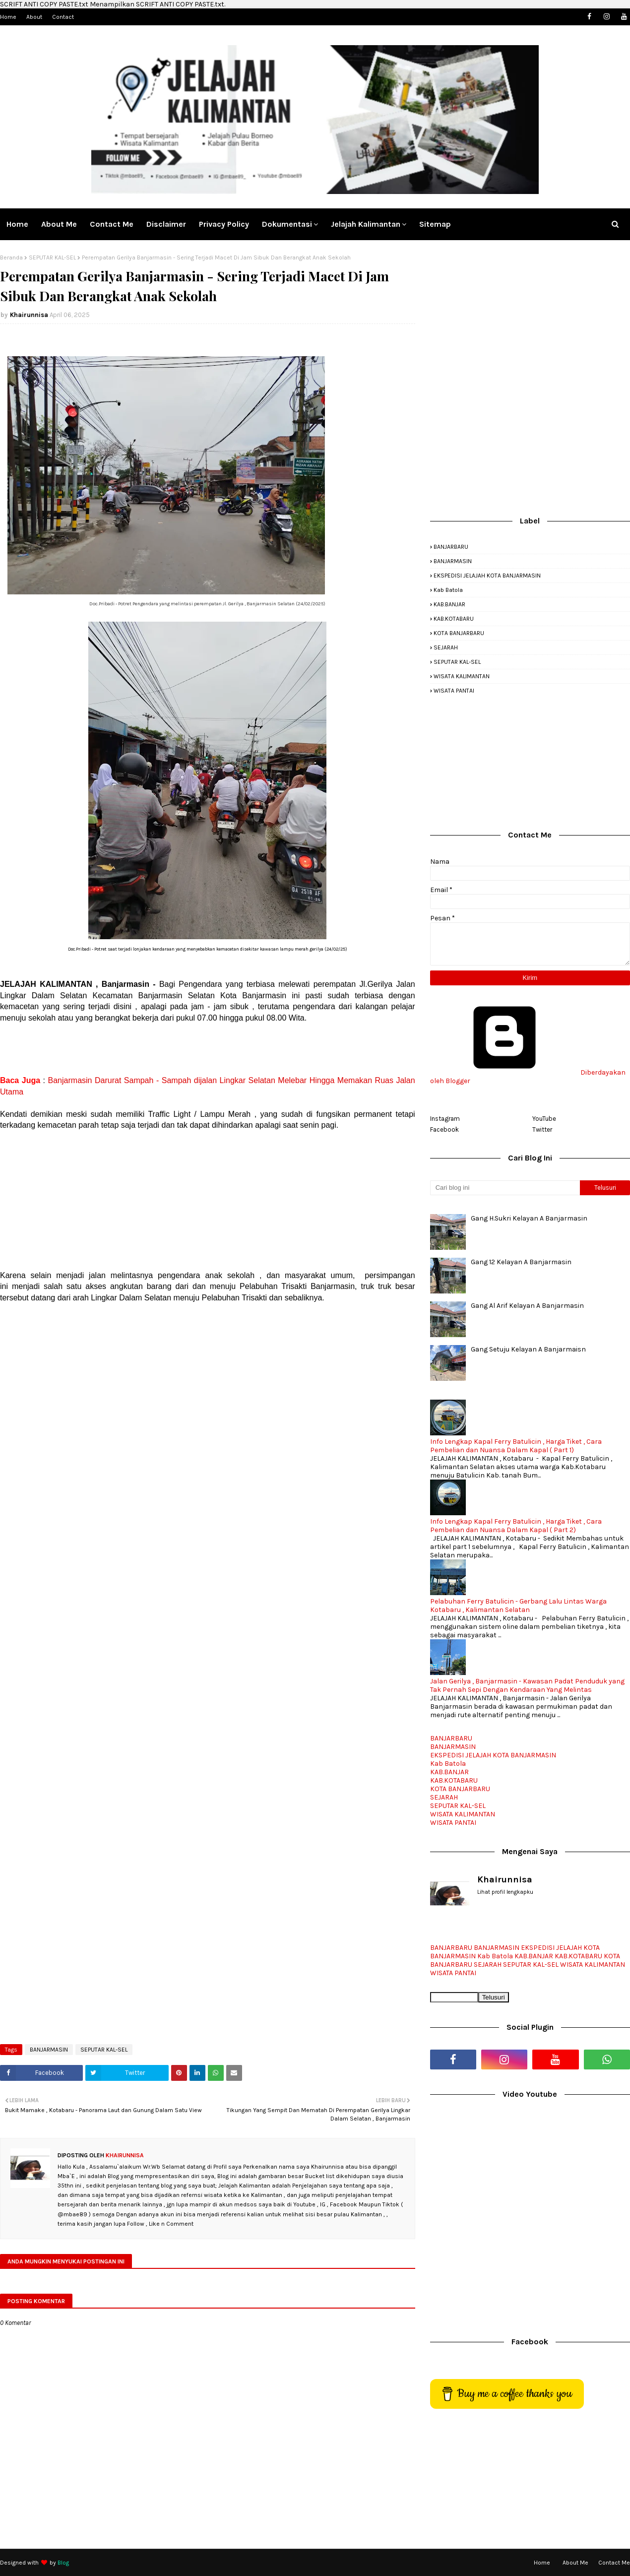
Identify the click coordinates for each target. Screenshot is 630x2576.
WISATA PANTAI (454, 690)
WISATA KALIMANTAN (462, 676)
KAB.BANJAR (449, 604)
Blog (63, 2562)
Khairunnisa (29, 315)
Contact (63, 16)
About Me (575, 2562)
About (34, 16)
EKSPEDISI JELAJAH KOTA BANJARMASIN (487, 575)
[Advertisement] (207, 1049)
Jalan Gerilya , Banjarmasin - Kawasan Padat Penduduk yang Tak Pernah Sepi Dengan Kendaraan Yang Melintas (527, 1685)
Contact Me (614, 2562)
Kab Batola (448, 589)
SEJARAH (446, 647)
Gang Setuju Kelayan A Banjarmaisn (528, 1349)
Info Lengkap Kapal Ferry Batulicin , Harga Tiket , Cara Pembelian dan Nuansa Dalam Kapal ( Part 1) (516, 1445)
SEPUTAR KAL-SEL (52, 257)
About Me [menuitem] (59, 224)
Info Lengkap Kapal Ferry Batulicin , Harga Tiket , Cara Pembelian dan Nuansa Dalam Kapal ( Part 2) (516, 1525)
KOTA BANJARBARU (459, 633)
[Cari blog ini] (505, 1187)
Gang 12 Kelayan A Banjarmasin (521, 1262)
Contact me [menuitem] (111, 224)
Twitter (542, 1129)
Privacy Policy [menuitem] (224, 224)
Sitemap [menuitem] (435, 224)
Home (8, 16)
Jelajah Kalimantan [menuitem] (365, 224)
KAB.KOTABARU (454, 618)
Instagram (445, 1118)
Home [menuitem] (17, 224)
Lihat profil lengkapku (505, 1892)
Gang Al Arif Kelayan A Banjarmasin (527, 1305)
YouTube (544, 1118)
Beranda (11, 257)
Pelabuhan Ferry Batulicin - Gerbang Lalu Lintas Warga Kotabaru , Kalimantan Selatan (518, 1605)
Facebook (444, 1129)
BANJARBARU (451, 546)
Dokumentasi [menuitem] (287, 224)
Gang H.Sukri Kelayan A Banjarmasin (529, 1218)
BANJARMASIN (49, 2049)
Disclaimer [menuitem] (166, 224)
